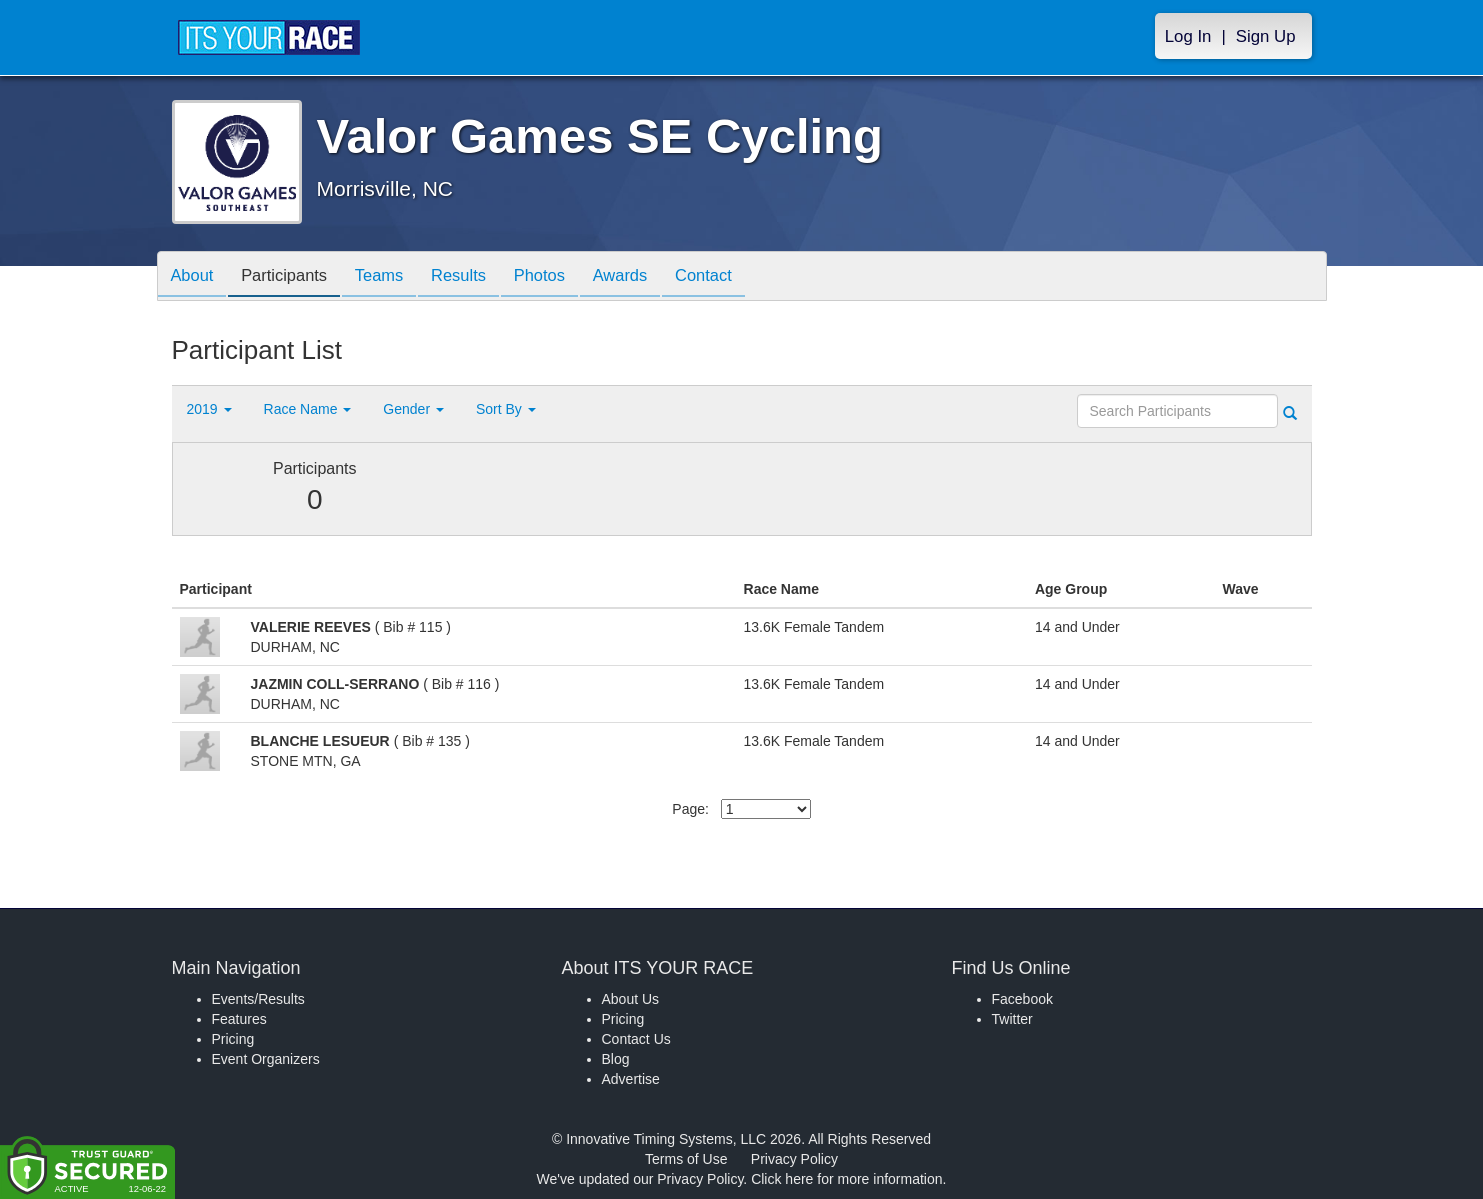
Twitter (1012, 1019)
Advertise (631, 1079)
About (195, 277)
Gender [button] (413, 409)
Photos (563, 277)
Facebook (1022, 999)
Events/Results (258, 999)
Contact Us (636, 1039)
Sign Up (1266, 36)
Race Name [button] (308, 409)
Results (477, 277)
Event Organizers (266, 1059)
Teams (392, 277)
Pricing (233, 1039)
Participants (292, 277)
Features (239, 1019)
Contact (738, 277)
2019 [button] (209, 409)
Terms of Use (686, 1159)
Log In (1188, 36)
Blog (616, 1059)
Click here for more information (846, 1179)
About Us (631, 999)
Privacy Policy (794, 1159)
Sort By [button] (506, 409)
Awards (650, 277)
